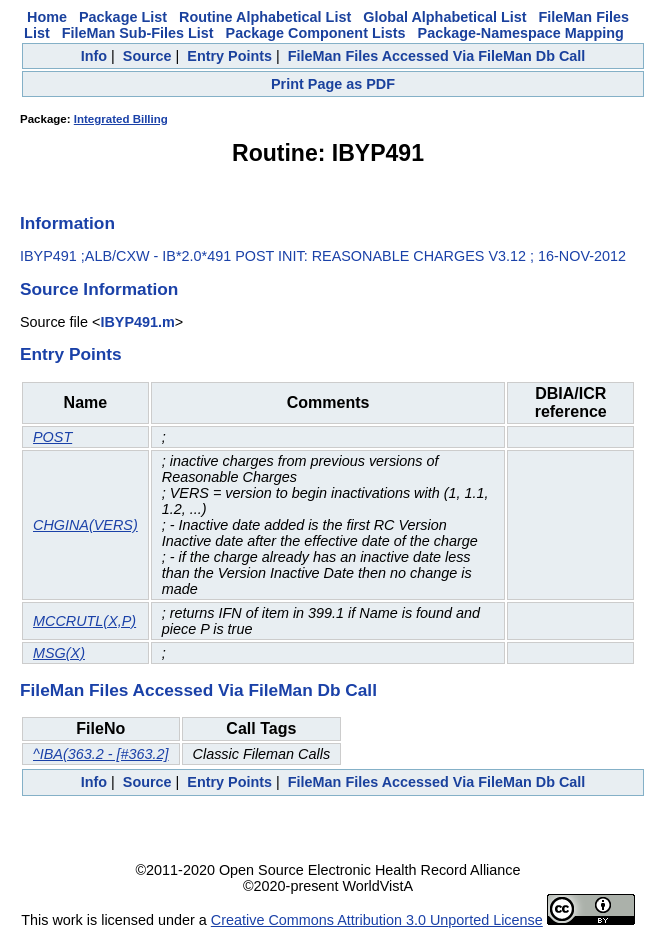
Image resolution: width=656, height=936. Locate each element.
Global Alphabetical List (444, 17)
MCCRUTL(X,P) (84, 621)
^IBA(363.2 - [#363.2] (101, 754)
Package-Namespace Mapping (521, 33)
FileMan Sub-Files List (138, 33)
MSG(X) (59, 653)
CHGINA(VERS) (85, 525)
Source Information (99, 289)
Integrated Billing (121, 119)
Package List (123, 17)
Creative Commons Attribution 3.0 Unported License (377, 920)
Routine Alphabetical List (265, 17)
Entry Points (229, 56)
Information (67, 223)
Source (147, 56)
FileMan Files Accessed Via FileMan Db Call (437, 56)
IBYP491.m (137, 322)
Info (94, 56)
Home (47, 17)
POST (52, 437)
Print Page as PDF (333, 84)
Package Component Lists (316, 33)
